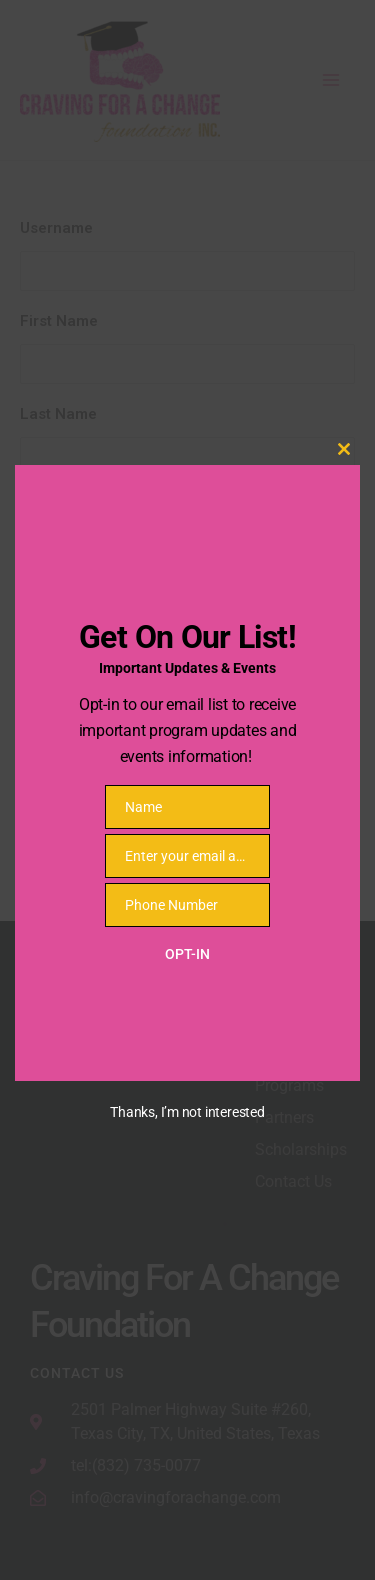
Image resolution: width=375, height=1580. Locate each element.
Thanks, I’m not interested (187, 1112)
